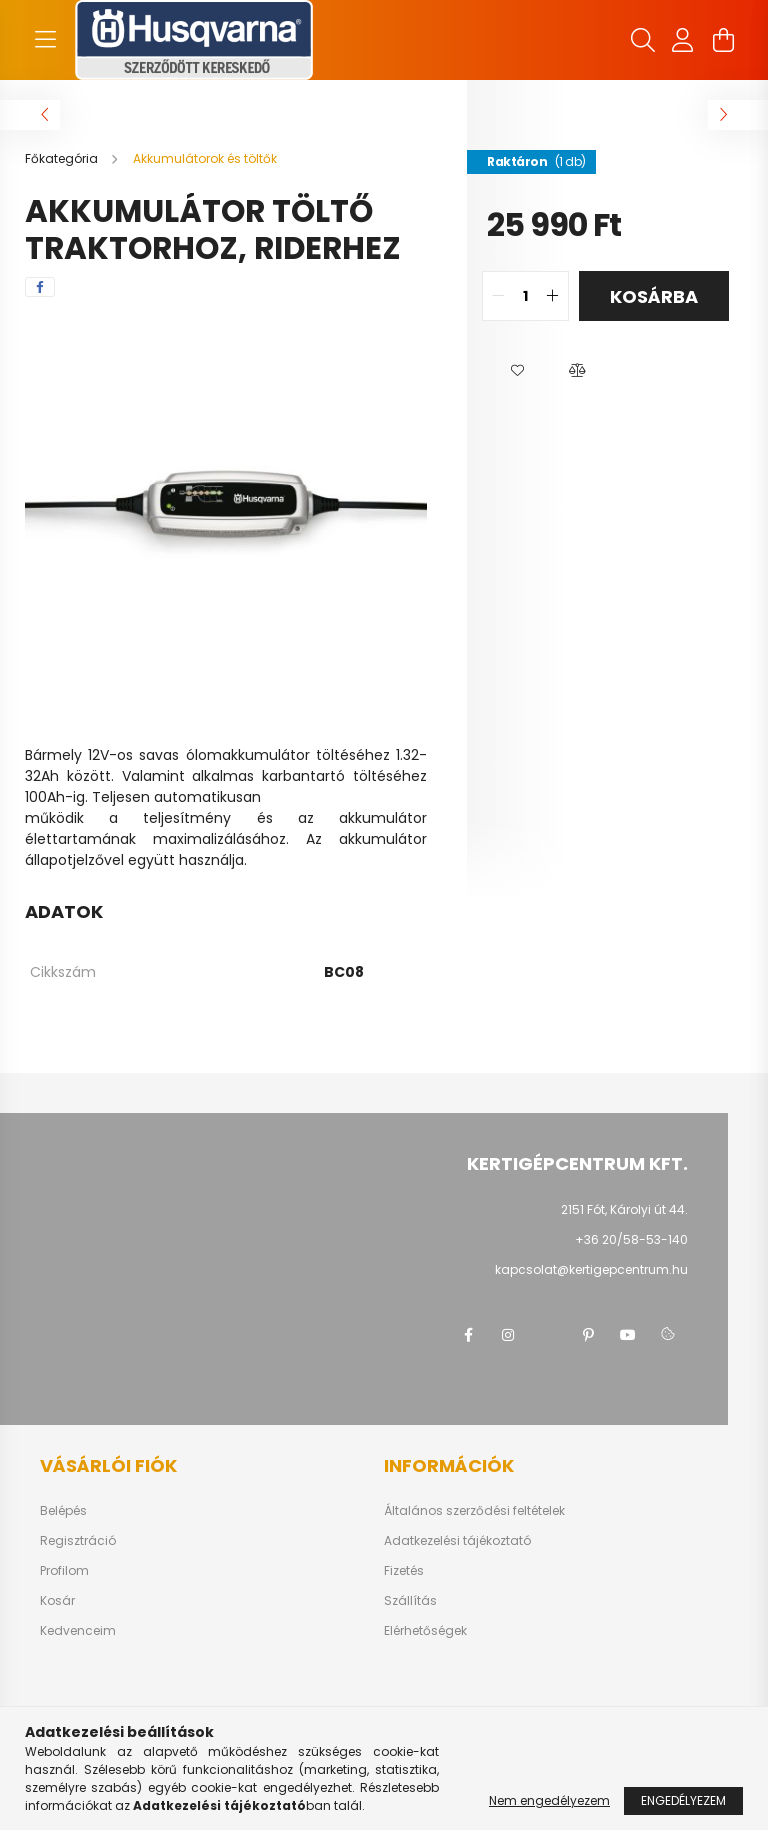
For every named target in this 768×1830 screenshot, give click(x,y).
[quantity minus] (498, 296)
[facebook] (40, 287)
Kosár (57, 1601)
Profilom (64, 1571)
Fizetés (404, 1571)
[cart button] (723, 40)
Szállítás (410, 1601)
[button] (517, 371)
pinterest (588, 1335)
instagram (508, 1335)
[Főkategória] (63, 158)
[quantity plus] (553, 296)
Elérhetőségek (425, 1631)
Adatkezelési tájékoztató (457, 1541)
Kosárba (654, 296)
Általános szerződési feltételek (474, 1511)
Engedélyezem (683, 1800)
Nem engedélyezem (549, 1800)
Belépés (63, 1511)
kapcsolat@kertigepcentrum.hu (591, 1269)
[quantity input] (525, 296)
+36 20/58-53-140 (631, 1239)
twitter (548, 1335)
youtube (628, 1335)
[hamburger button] (45, 40)
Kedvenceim (78, 1631)
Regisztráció (78, 1541)
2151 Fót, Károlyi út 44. (624, 1209)
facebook (468, 1335)
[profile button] (683, 40)
